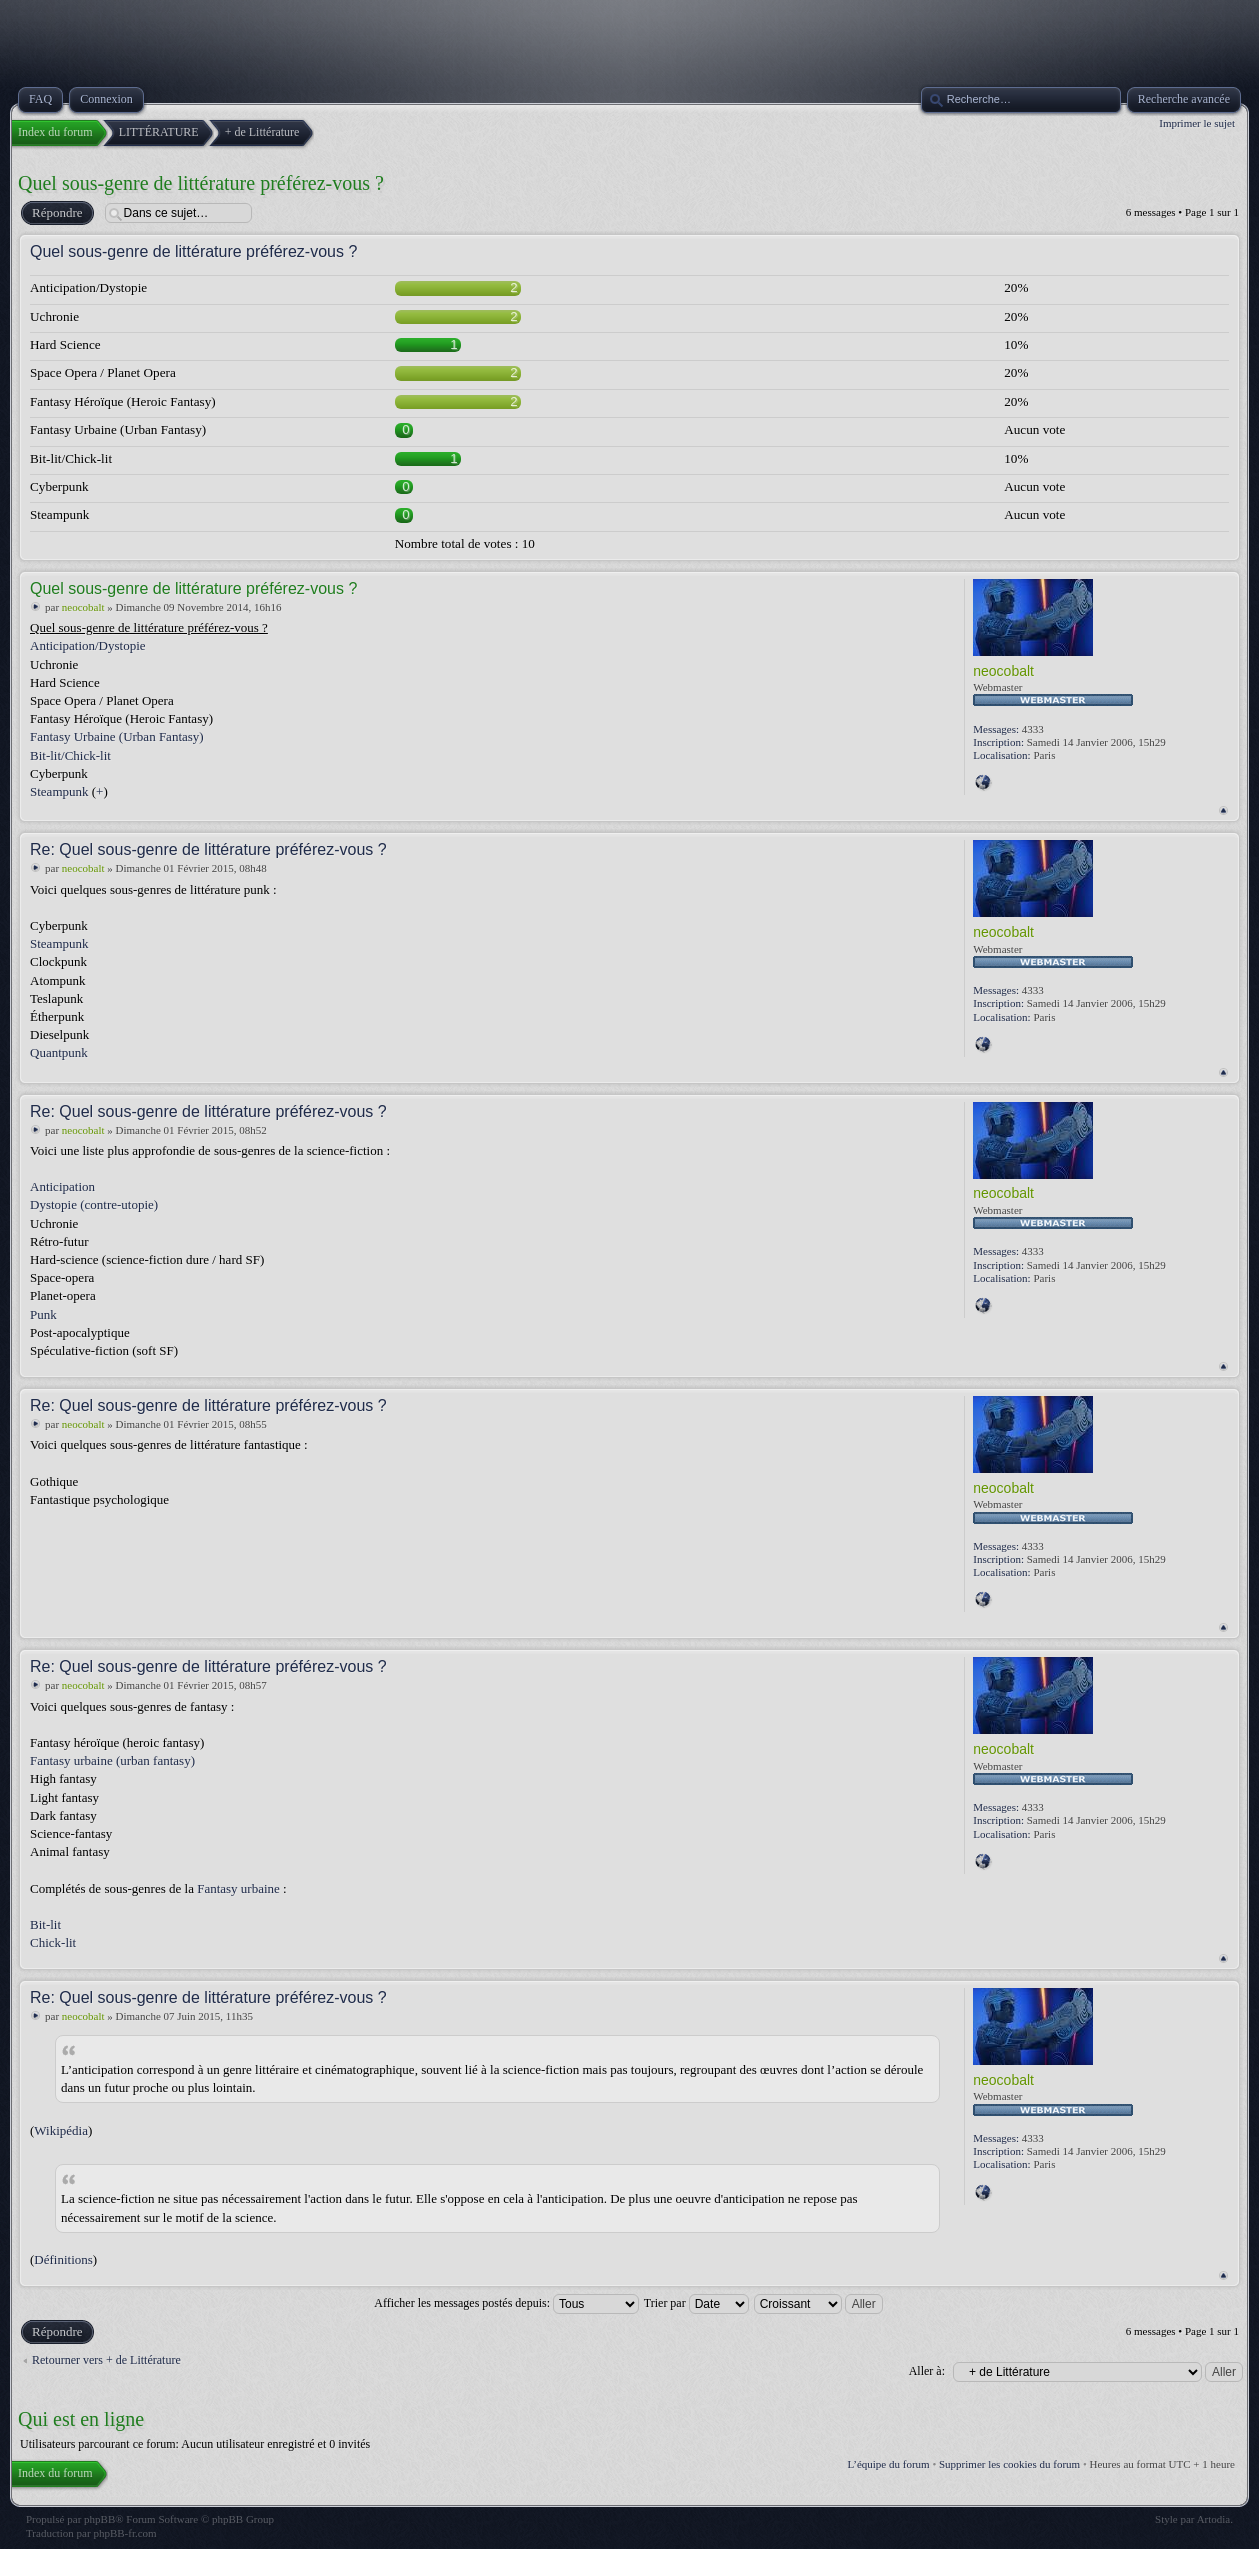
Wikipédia (61, 2130)
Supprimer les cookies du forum (1009, 2464)
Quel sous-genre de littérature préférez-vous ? (201, 183)
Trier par (696, 2303)
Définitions (63, 2259)
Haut (1223, 810)
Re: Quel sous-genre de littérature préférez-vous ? (208, 849)
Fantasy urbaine (238, 1888)
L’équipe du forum (889, 2464)
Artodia (1214, 2519)
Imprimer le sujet (1197, 123)
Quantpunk (59, 1052)
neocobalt (83, 607)
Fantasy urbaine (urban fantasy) (112, 1760)
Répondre (56, 213)
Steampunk (59, 791)
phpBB (99, 2519)
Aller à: (927, 2371)
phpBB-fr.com (124, 2533)
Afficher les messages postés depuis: (506, 2303)
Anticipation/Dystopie (88, 645)
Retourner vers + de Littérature (106, 2360)
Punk (43, 1314)
